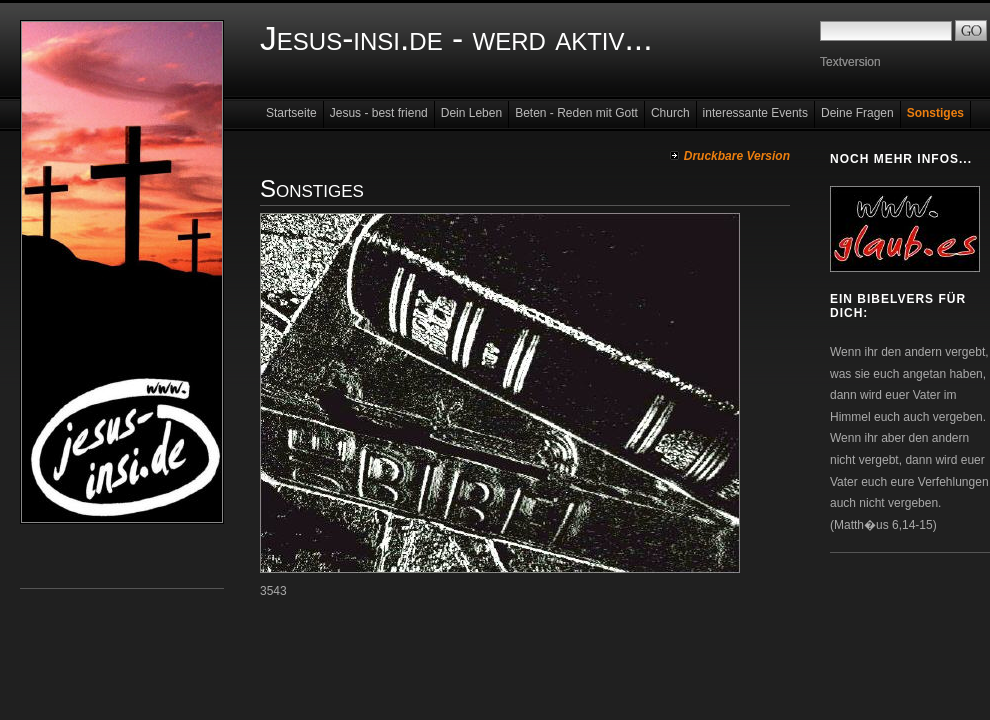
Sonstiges (935, 113)
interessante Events (755, 113)
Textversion (850, 62)
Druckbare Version (737, 156)
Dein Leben (471, 113)
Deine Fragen (857, 113)
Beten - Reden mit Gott (576, 113)
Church (670, 113)
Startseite (291, 113)
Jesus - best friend (379, 113)
